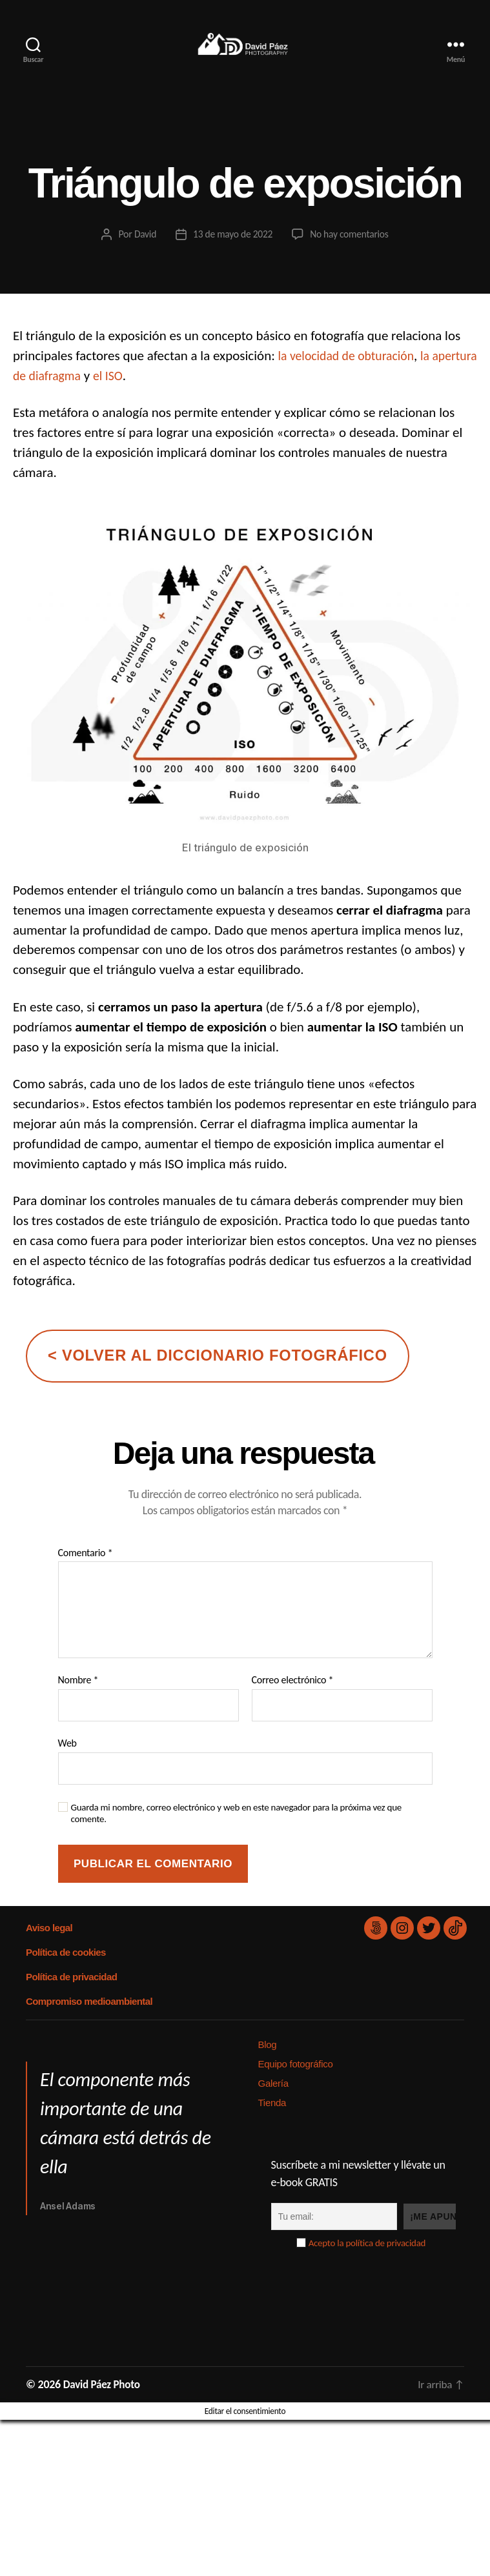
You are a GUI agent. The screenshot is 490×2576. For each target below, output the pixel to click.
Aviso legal (49, 1947)
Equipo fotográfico (295, 2083)
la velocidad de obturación (351, 375)
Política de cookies (65, 1971)
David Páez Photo (103, 2404)
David (143, 253)
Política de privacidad (71, 1996)
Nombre (78, 1699)
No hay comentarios (351, 253)
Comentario (85, 1572)
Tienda (272, 2121)
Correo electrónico (293, 1699)
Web (67, 1762)
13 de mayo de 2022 (232, 253)
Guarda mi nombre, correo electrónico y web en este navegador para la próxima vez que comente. (236, 1833)
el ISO (164, 395)
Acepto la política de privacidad (367, 2262)
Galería (273, 2102)
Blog (267, 2063)
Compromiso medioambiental (88, 2020)
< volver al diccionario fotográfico (217, 1374)
